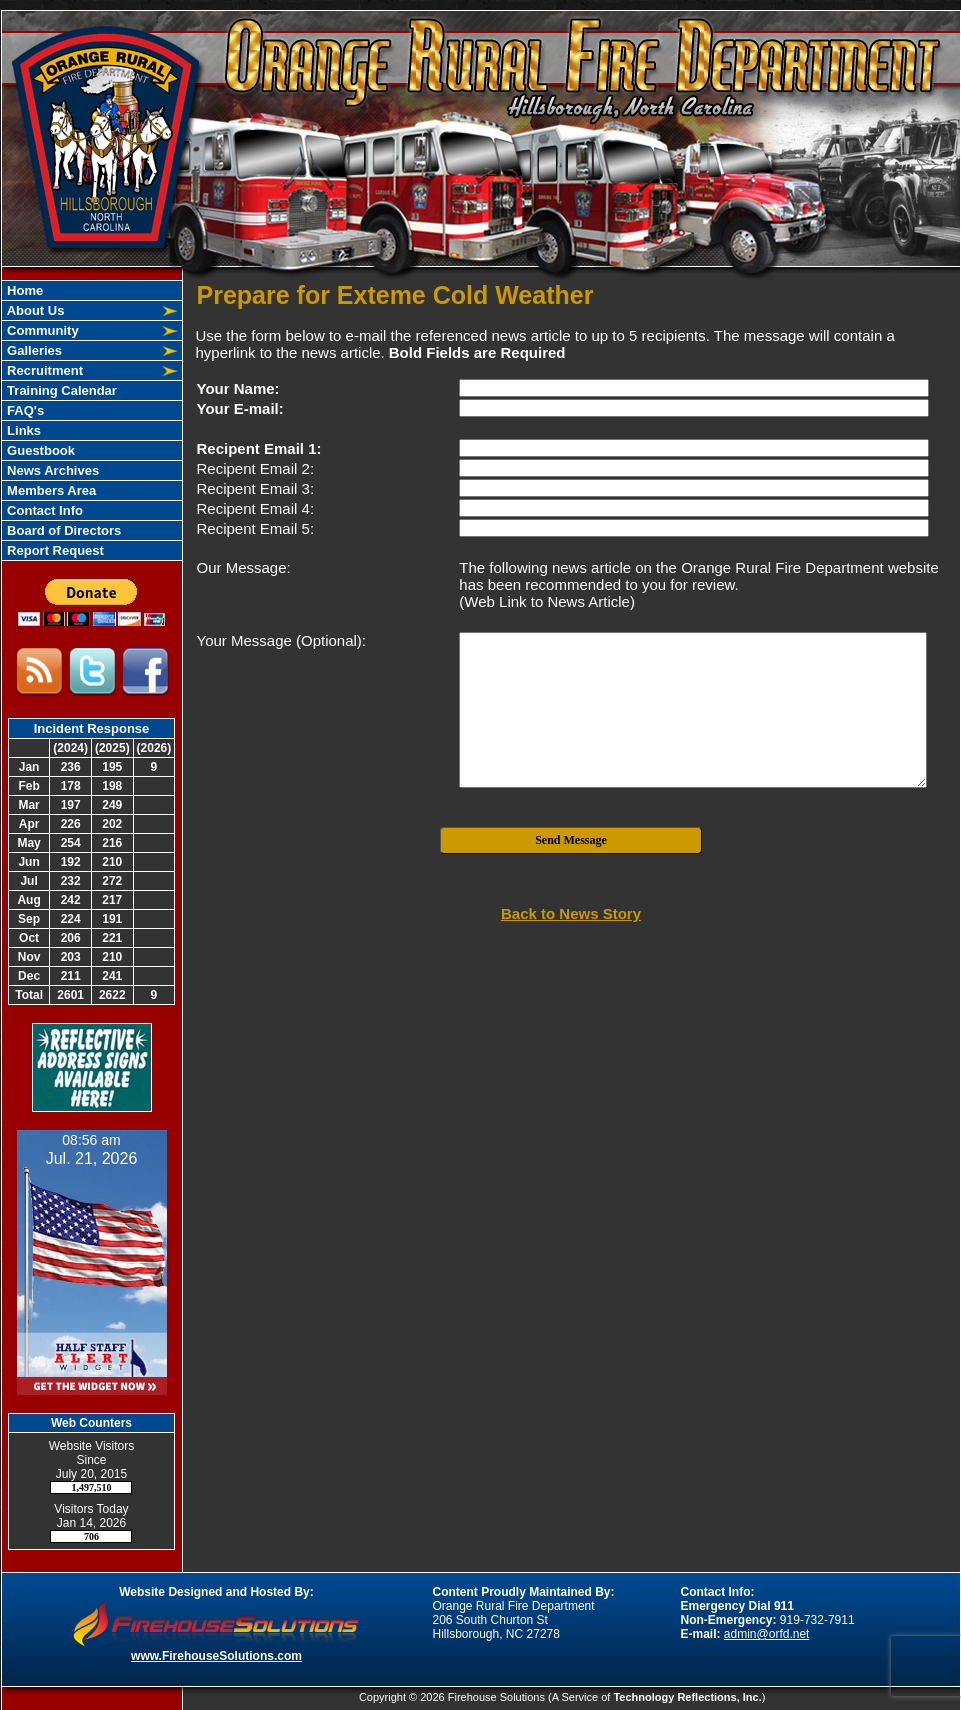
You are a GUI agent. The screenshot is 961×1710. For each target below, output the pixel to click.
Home (24, 290)
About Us (34, 310)
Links (23, 430)
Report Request (54, 550)
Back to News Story (571, 913)
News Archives (52, 470)
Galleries (33, 350)
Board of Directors (63, 530)
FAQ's (24, 410)
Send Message (571, 840)
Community (41, 330)
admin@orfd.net (767, 1634)
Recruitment (43, 370)
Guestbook (40, 450)
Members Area (50, 490)
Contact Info (43, 510)
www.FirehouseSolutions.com (216, 1656)
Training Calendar (60, 390)
